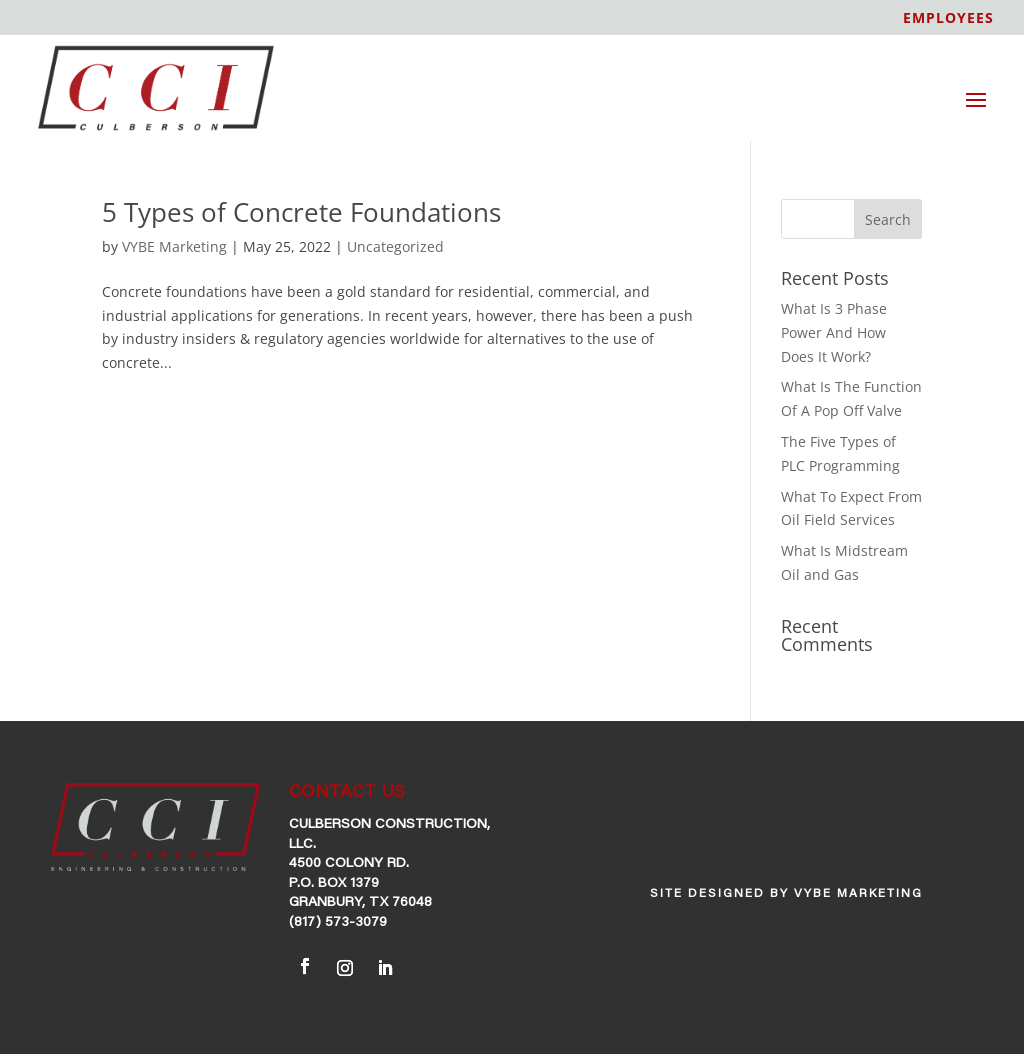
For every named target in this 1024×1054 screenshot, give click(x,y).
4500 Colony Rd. (349, 864)
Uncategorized (395, 246)
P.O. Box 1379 (334, 884)
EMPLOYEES (948, 19)
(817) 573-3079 (338, 923)
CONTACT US (346, 793)
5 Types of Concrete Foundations (301, 212)
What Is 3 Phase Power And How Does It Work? (834, 332)
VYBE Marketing (174, 246)
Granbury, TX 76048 (360, 903)
